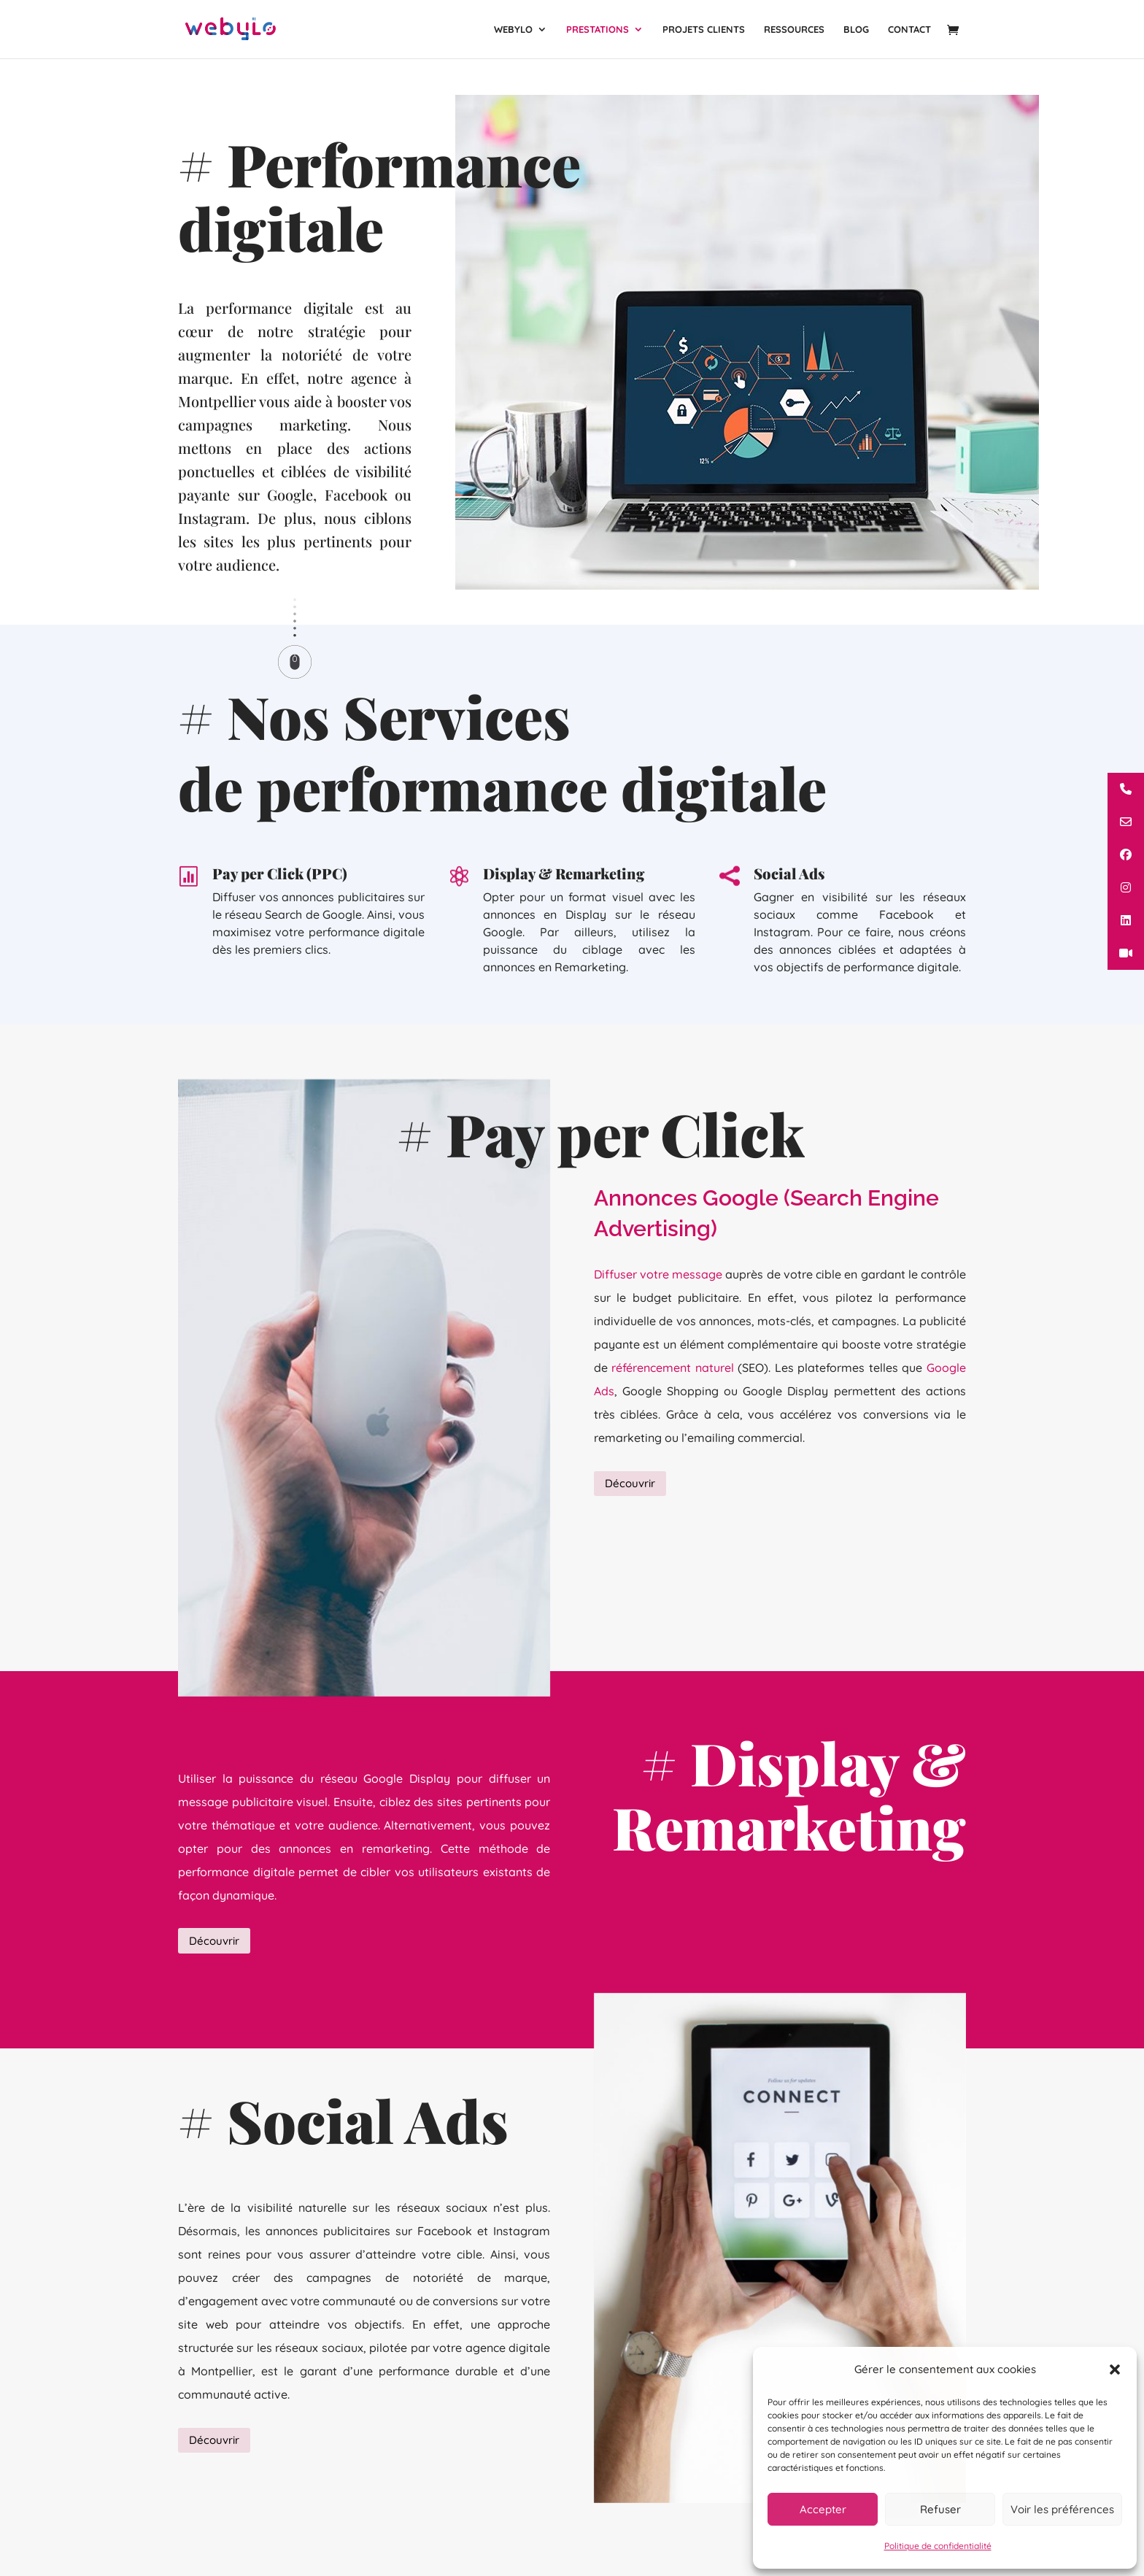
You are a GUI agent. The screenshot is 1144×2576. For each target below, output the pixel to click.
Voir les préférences (1062, 2509)
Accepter (823, 2509)
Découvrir (630, 1486)
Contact (909, 29)
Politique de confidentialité (938, 2545)
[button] (1115, 2369)
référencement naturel (672, 1389)
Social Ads (789, 916)
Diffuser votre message (658, 1296)
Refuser (940, 2509)
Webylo (513, 29)
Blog (856, 29)
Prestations (597, 29)
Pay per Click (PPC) (279, 909)
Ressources (794, 29)
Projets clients (703, 29)
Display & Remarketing (563, 916)
